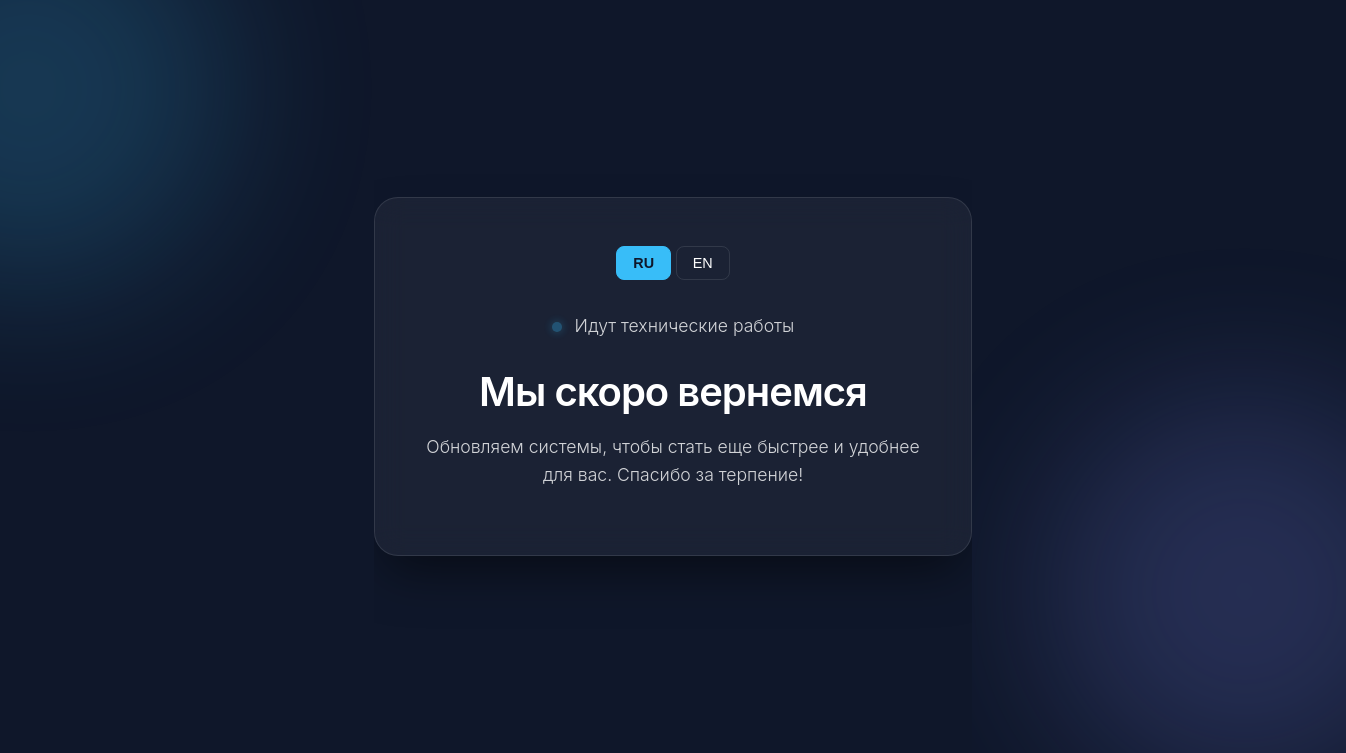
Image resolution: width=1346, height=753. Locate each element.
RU (643, 263)
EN (703, 263)
